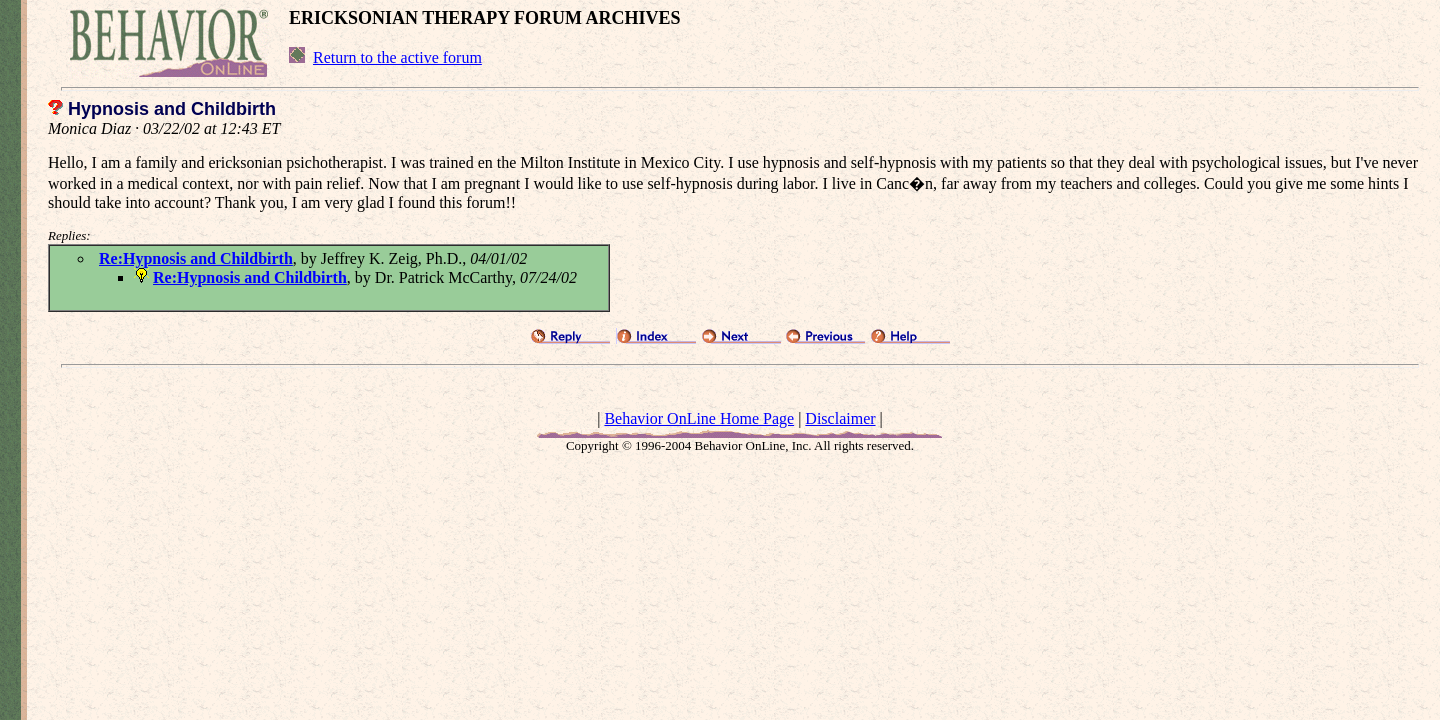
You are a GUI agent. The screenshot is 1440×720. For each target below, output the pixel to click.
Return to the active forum (397, 57)
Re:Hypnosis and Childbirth (196, 258)
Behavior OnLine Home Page (699, 418)
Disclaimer (840, 418)
